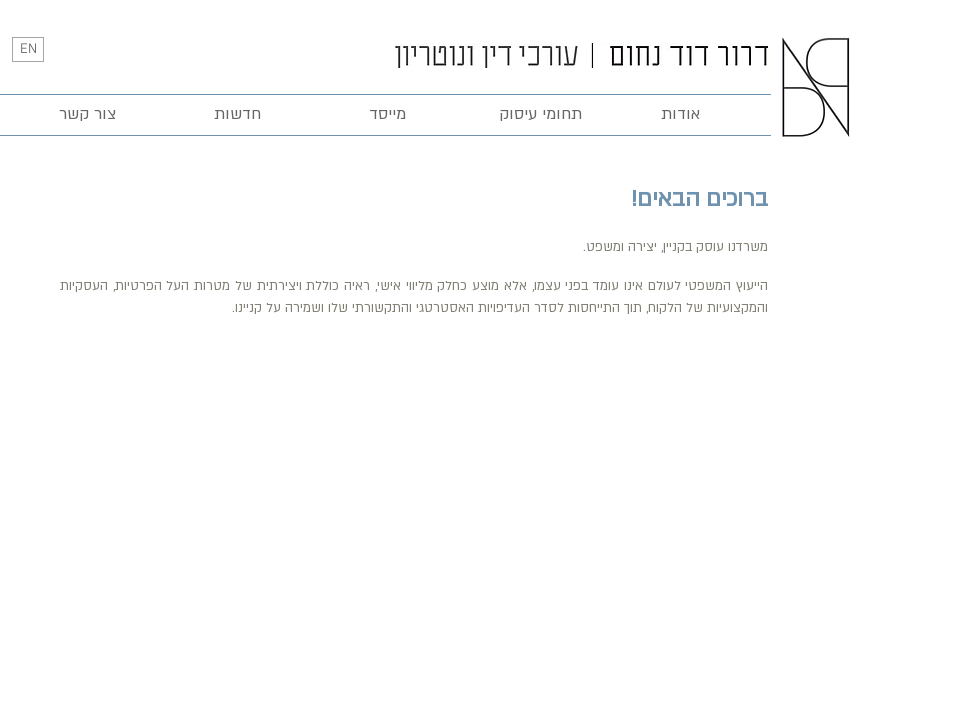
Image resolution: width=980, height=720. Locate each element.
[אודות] (680, 115)
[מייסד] (387, 115)
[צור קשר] (87, 115)
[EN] (28, 49)
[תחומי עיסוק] (540, 115)
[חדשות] (237, 115)
